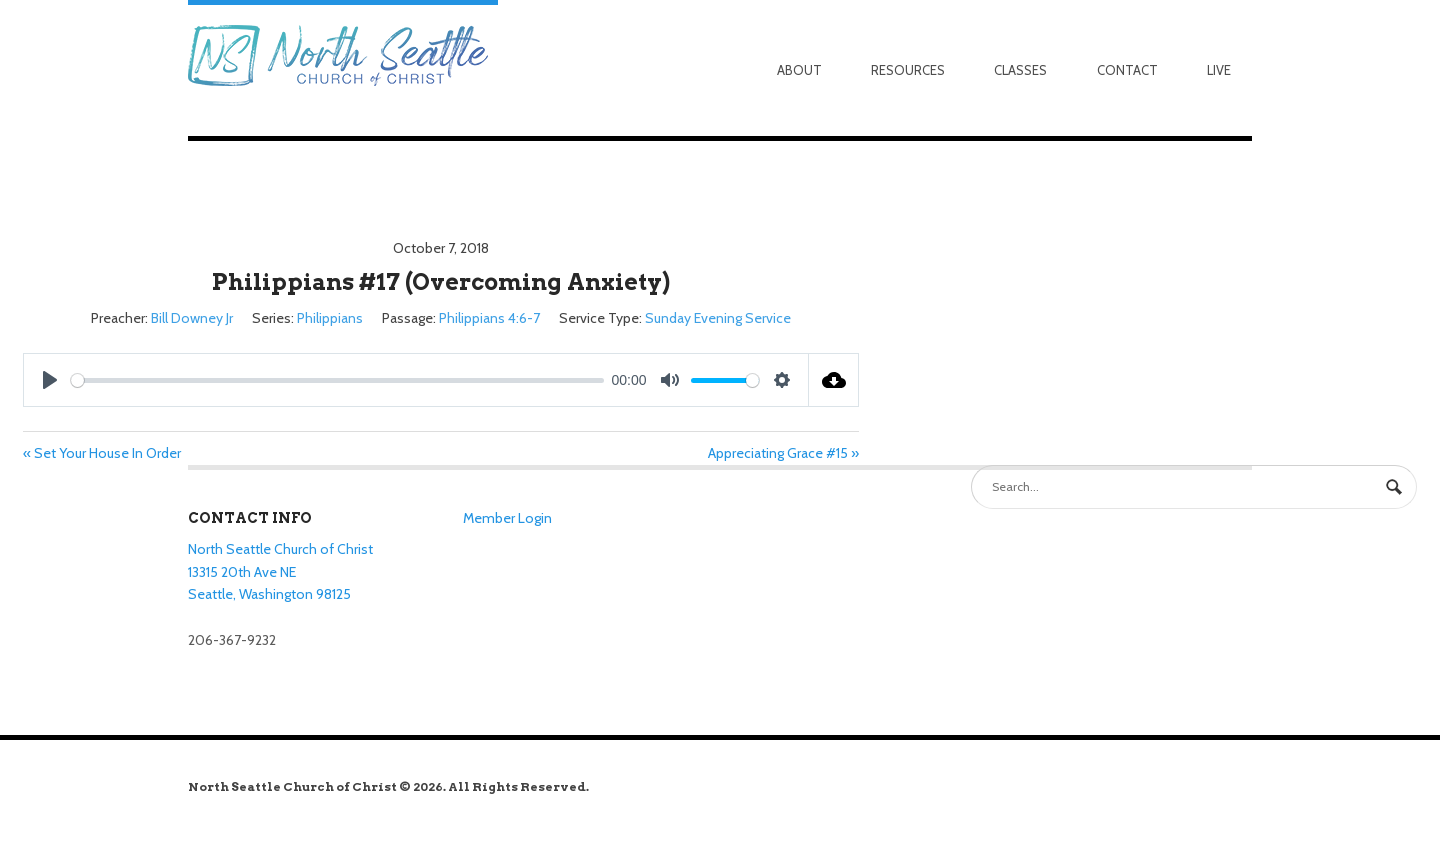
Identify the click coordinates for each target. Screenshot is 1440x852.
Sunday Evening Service (718, 318)
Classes (1020, 70)
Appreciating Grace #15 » (783, 453)
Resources (908, 70)
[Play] (50, 380)
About (799, 70)
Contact (1127, 70)
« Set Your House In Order (102, 453)
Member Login (507, 518)
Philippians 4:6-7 (489, 318)
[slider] (337, 380)
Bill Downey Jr (192, 318)
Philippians (330, 318)
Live (1219, 70)
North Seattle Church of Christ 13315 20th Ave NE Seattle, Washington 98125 (280, 571)
